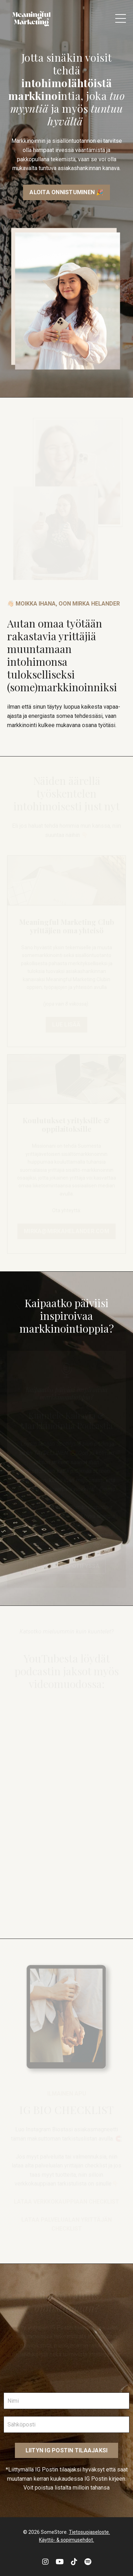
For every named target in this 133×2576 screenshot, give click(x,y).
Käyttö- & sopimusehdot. (66, 2540)
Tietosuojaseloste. (89, 2532)
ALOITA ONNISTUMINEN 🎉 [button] (66, 192)
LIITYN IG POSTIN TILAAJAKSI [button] (67, 2450)
